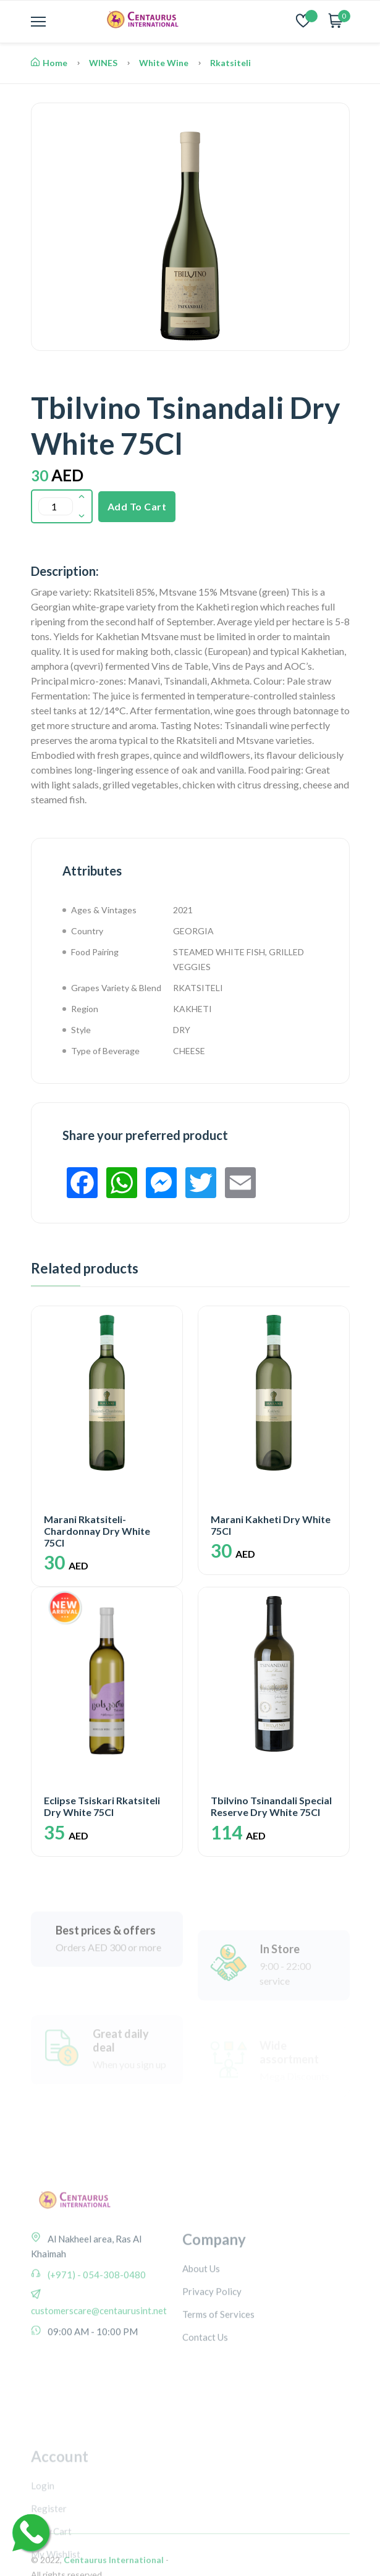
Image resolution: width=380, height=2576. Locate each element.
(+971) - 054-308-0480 (96, 2340)
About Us (201, 2331)
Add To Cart (137, 506)
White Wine (163, 62)
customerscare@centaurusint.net (99, 2375)
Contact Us (205, 2399)
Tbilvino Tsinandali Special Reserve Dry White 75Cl (271, 1806)
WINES (103, 62)
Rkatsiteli (230, 62)
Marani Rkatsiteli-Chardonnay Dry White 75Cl (97, 1530)
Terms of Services (218, 2377)
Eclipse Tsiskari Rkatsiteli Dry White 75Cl (102, 1806)
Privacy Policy (212, 2354)
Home (49, 62)
